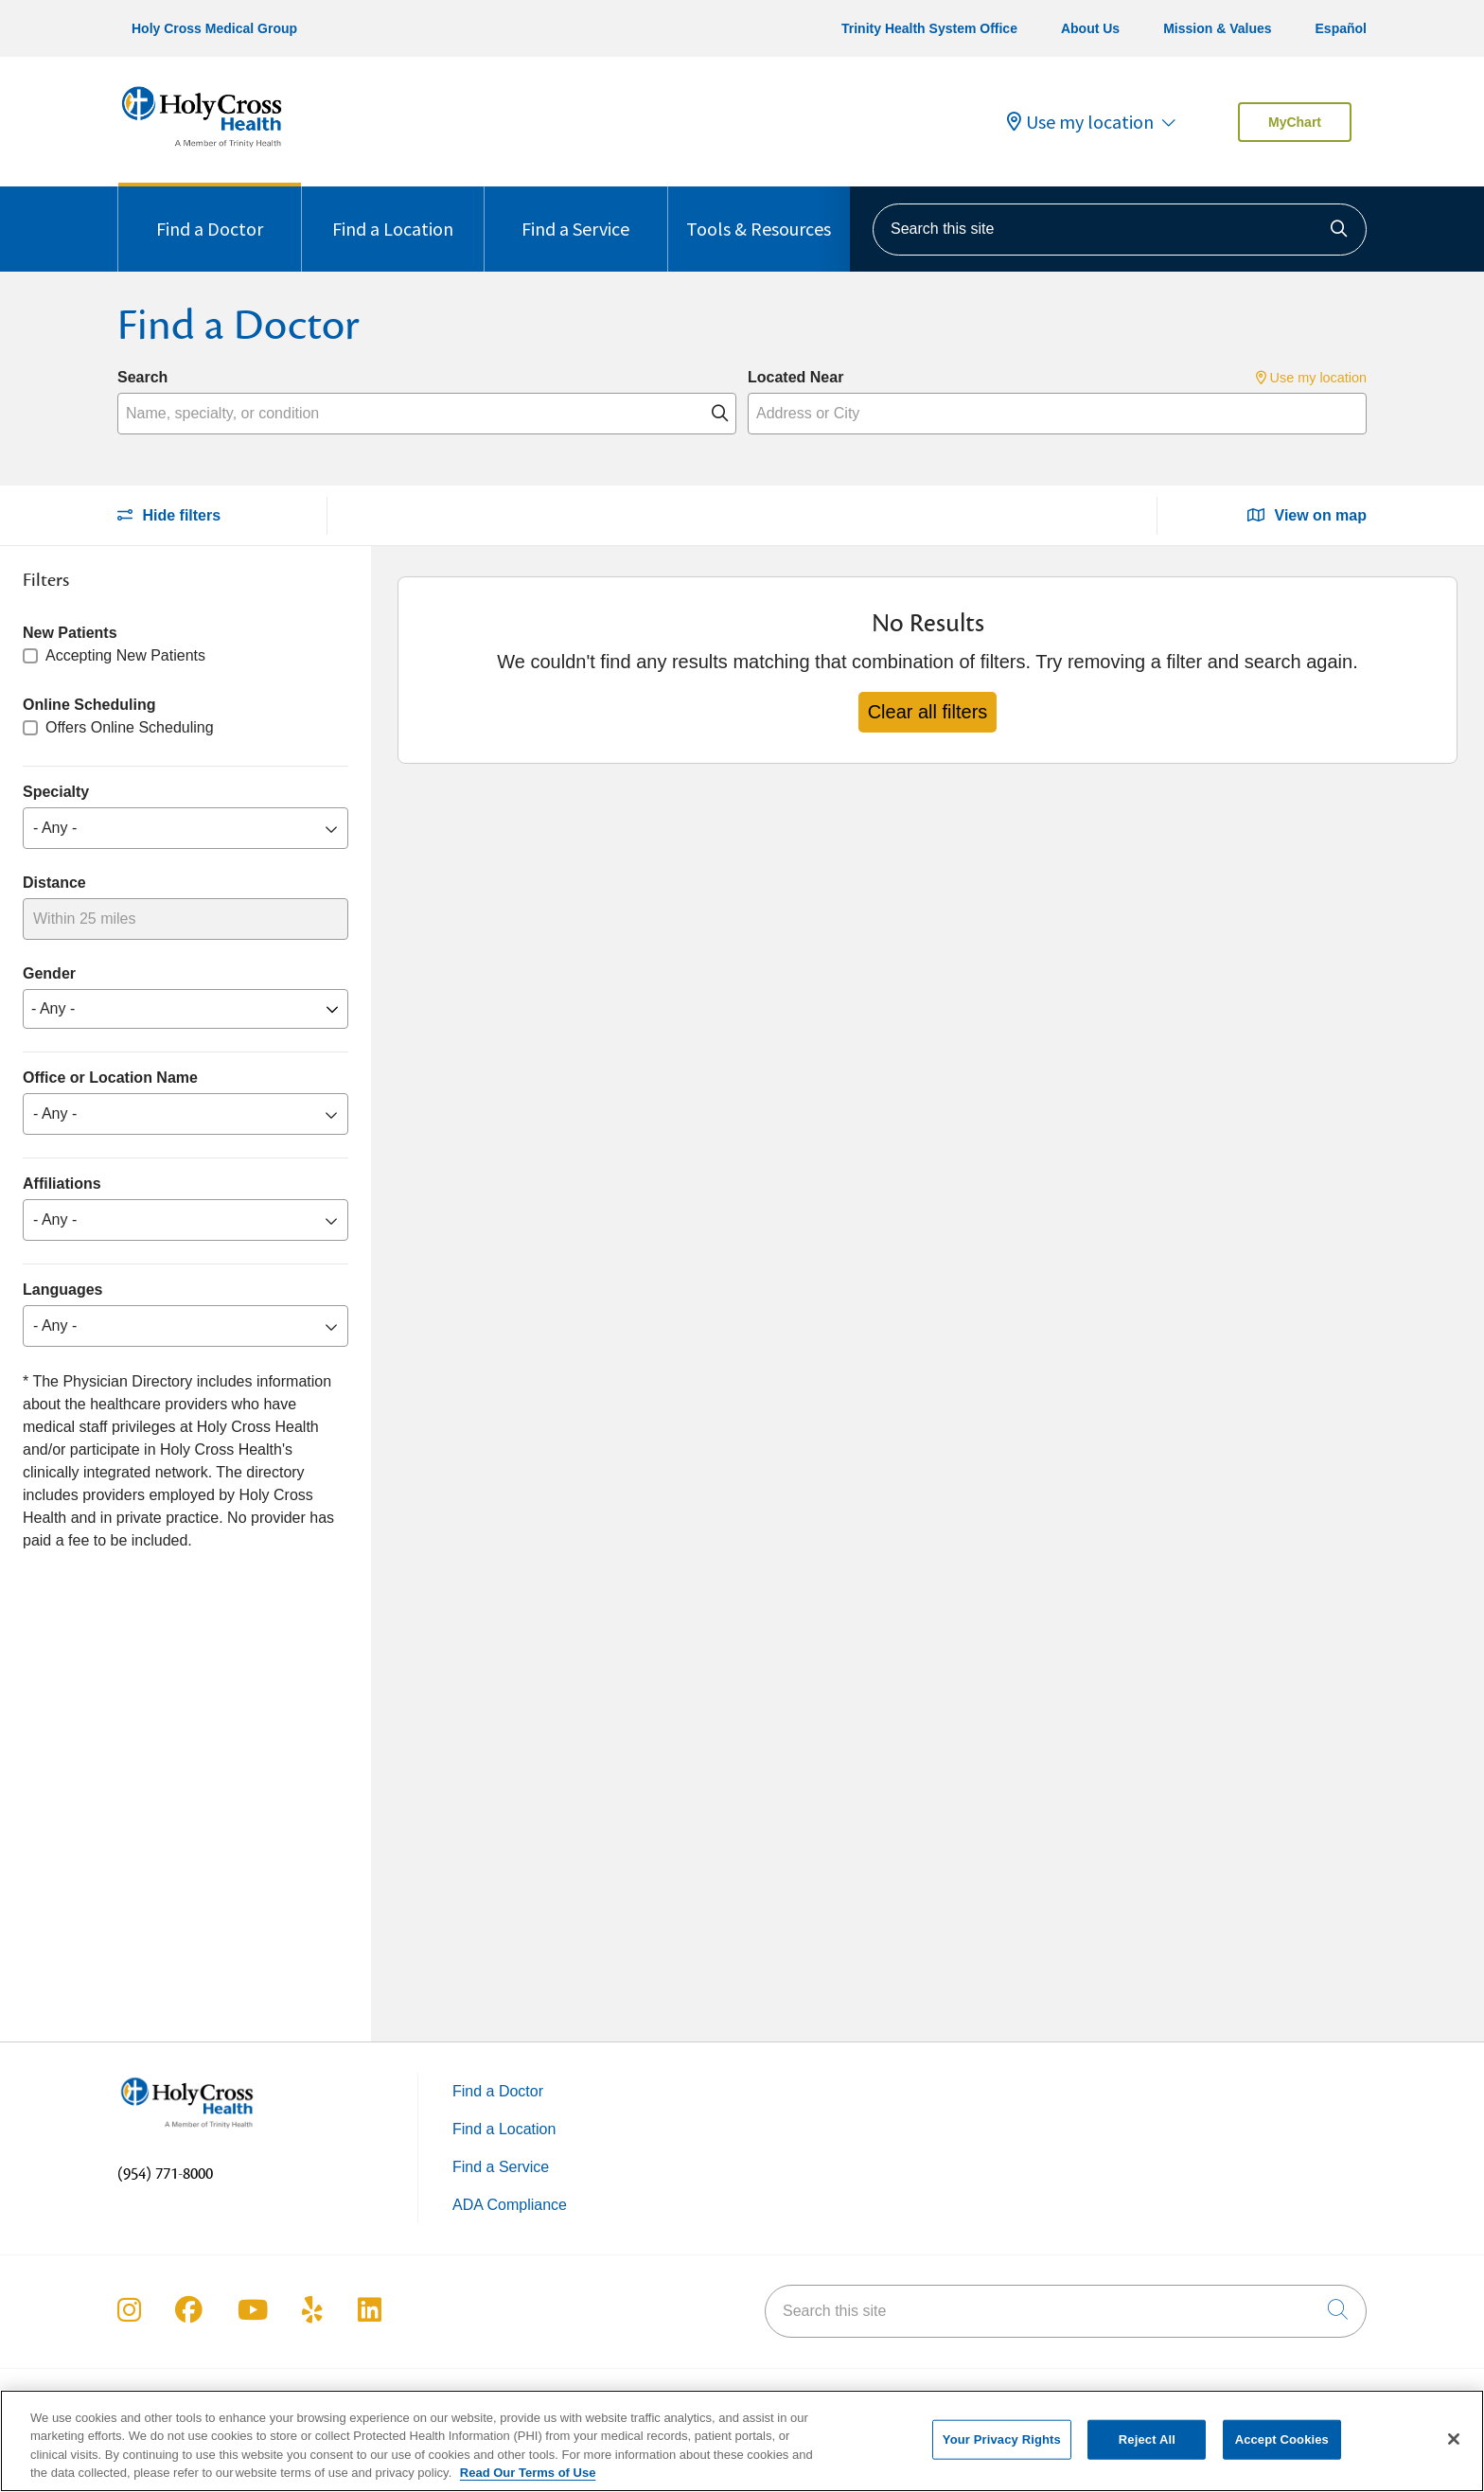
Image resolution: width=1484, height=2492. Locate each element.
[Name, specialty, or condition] (426, 413)
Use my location (1080, 122)
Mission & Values (1217, 28)
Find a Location (393, 213)
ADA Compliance (509, 2205)
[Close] (1454, 2440)
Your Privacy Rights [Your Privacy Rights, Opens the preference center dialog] (1002, 2439)
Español (1341, 28)
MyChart (1294, 122)
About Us (1090, 28)
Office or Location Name (110, 1077)
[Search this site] (1120, 229)
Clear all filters (928, 711)
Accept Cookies (1282, 2439)
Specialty (56, 792)
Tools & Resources (758, 213)
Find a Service (575, 213)
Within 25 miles (84, 918)
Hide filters (169, 515)
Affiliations (62, 1183)
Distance (54, 883)
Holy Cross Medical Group (214, 28)
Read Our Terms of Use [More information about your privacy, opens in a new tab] (528, 2473)
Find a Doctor (209, 213)
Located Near (795, 377)
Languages (62, 1289)
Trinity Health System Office (929, 28)
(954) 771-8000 (165, 2174)
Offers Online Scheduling (129, 727)
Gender (49, 973)
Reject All (1147, 2439)
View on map (1307, 515)
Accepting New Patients (125, 655)
